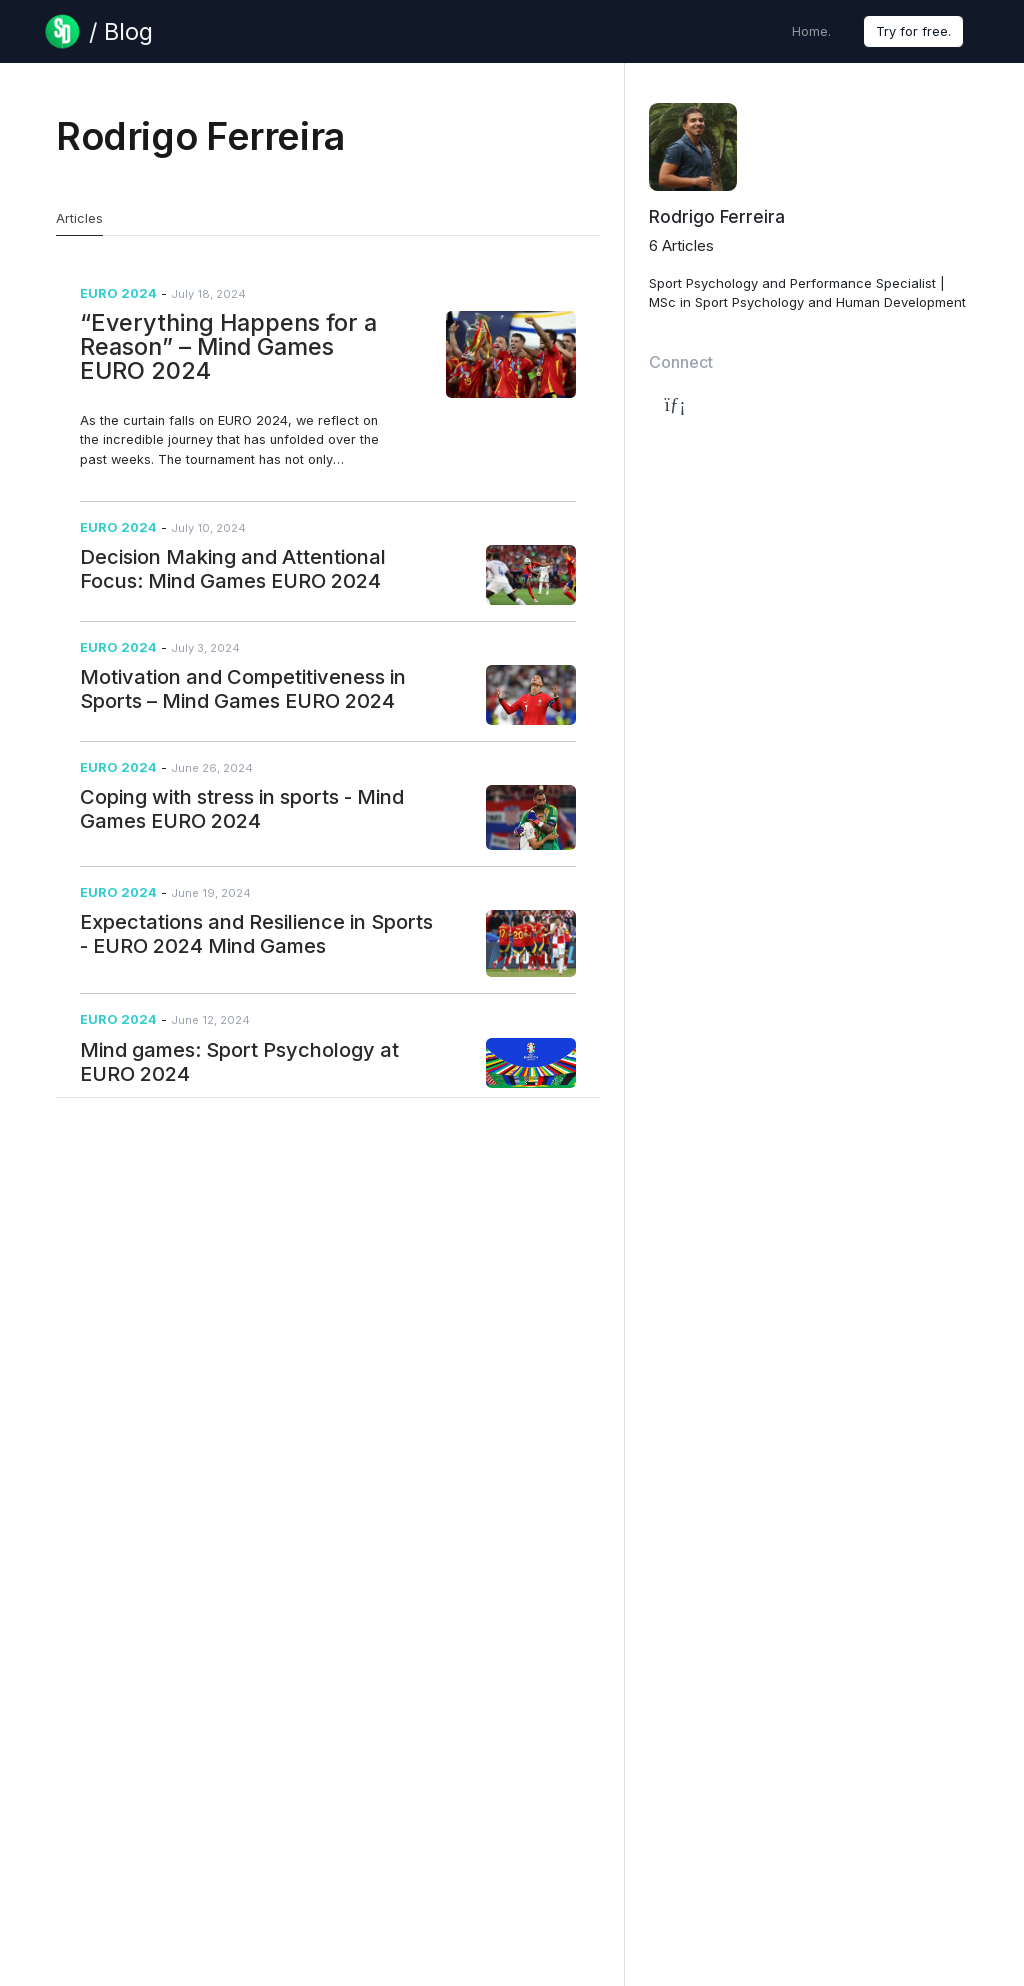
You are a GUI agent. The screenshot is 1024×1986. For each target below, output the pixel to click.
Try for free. (913, 31)
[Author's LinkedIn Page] (669, 405)
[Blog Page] (98, 31)
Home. (811, 31)
